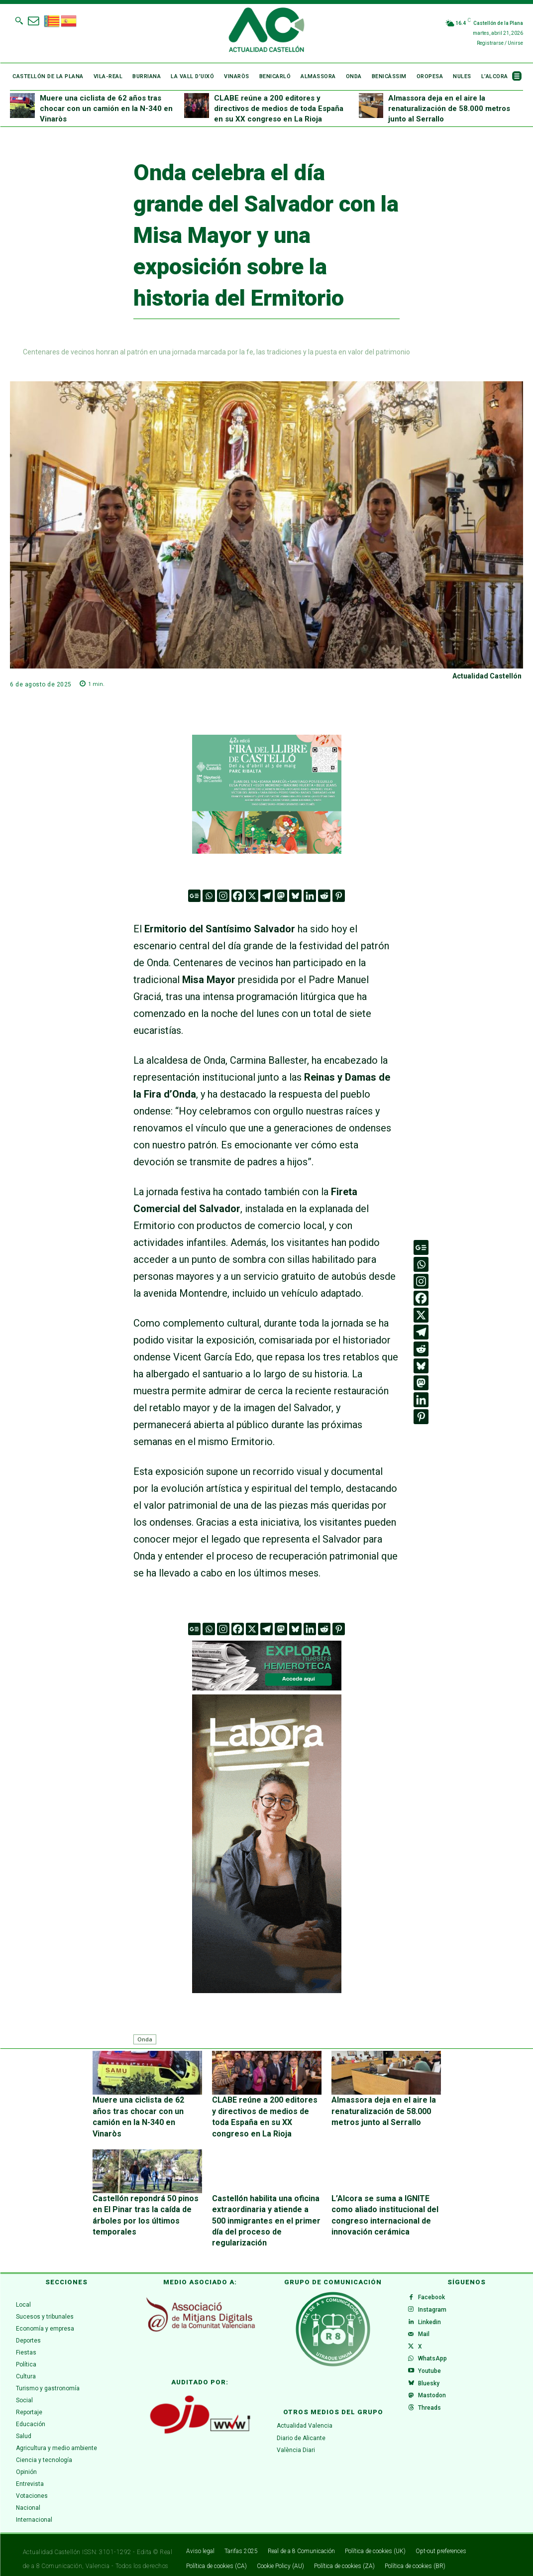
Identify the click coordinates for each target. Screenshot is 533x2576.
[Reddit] (324, 896)
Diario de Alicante (301, 2415)
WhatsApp (436, 2356)
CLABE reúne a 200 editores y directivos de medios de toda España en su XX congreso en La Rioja (278, 108)
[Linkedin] (310, 896)
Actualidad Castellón (487, 676)
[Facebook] (237, 896)
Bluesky (432, 2388)
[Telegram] (266, 896)
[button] (19, 20)
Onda (144, 2039)
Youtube (433, 2372)
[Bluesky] (295, 896)
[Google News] (194, 896)
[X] (252, 896)
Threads (433, 2420)
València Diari (296, 2428)
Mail (427, 2324)
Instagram (436, 2292)
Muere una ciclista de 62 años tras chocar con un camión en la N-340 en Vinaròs (106, 108)
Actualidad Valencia (304, 2403)
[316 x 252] (266, 794)
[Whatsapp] (209, 896)
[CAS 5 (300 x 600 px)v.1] (266, 1843)
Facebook (435, 2276)
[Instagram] (223, 896)
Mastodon (435, 2404)
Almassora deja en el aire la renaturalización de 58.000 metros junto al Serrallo (449, 108)
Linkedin (433, 2308)
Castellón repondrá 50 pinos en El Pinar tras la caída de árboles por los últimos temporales (145, 2202)
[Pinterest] (338, 896)
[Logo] (266, 31)
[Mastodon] (281, 896)
